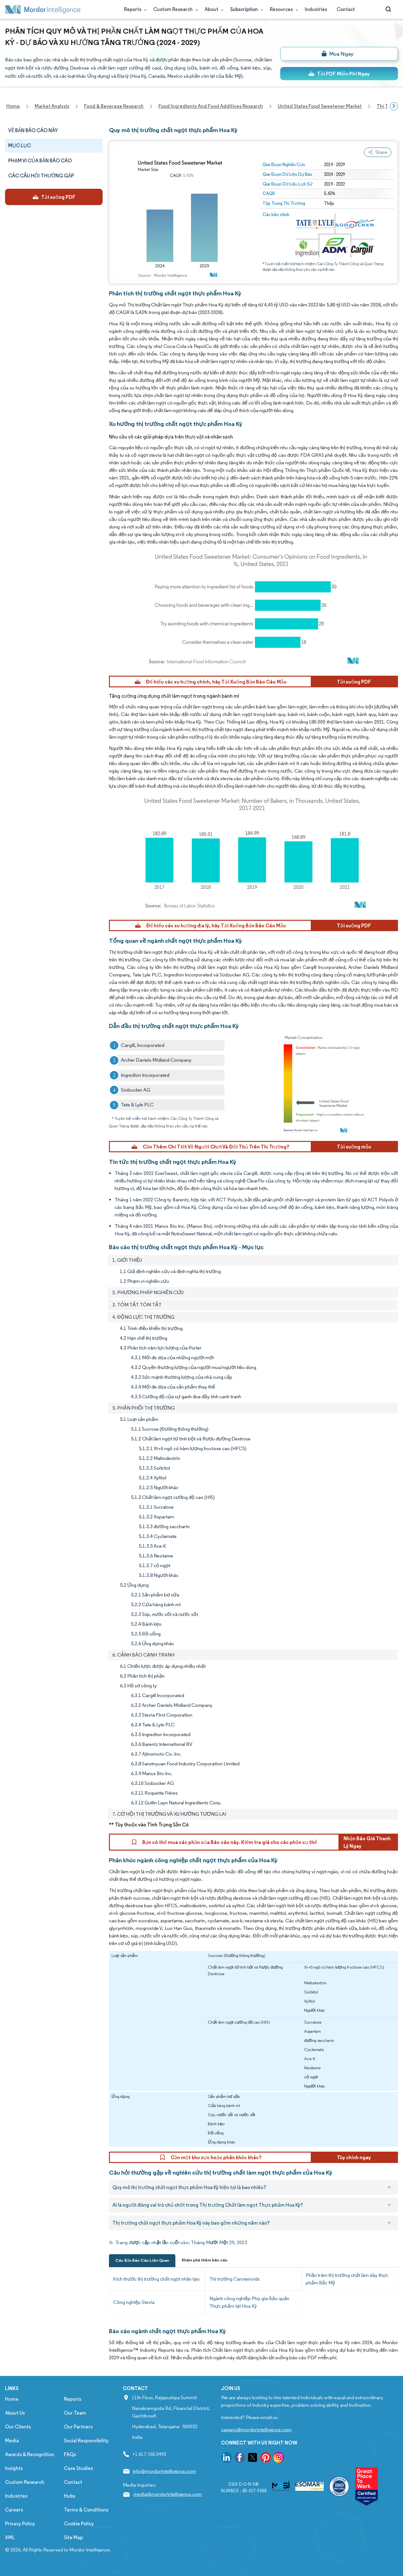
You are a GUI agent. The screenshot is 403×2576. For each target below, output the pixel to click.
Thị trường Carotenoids (234, 2279)
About (213, 9)
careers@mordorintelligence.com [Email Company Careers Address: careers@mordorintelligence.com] (256, 2430)
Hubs (69, 2496)
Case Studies (78, 2468)
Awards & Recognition (29, 2454)
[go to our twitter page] (252, 2458)
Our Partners (78, 2427)
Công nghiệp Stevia (134, 2302)
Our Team (75, 2413)
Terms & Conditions (86, 2510)
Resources (282, 9)
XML (10, 2537)
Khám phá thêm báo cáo (204, 2260)
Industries (316, 9)
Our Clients (18, 2427)
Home (12, 2399)
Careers (14, 2510)
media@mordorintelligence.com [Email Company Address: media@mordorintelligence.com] (167, 2494)
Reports (134, 9)
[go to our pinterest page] (265, 2458)
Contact (346, 9)
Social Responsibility (86, 2441)
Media (12, 2441)
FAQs (70, 2454)
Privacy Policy (20, 2524)
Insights (14, 2468)
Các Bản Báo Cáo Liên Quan (142, 2260)
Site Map (73, 2537)
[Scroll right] (394, 106)
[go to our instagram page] (278, 2458)
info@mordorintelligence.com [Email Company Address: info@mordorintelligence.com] (164, 2471)
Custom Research (174, 9)
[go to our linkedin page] (226, 2458)
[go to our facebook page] (239, 2458)
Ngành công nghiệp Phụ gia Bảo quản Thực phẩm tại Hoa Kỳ (249, 2302)
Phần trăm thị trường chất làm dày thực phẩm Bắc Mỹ (347, 2279)
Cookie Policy (79, 2524)
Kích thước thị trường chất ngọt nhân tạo (156, 2279)
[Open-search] (389, 9)
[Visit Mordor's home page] (43, 9)
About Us (15, 2413)
